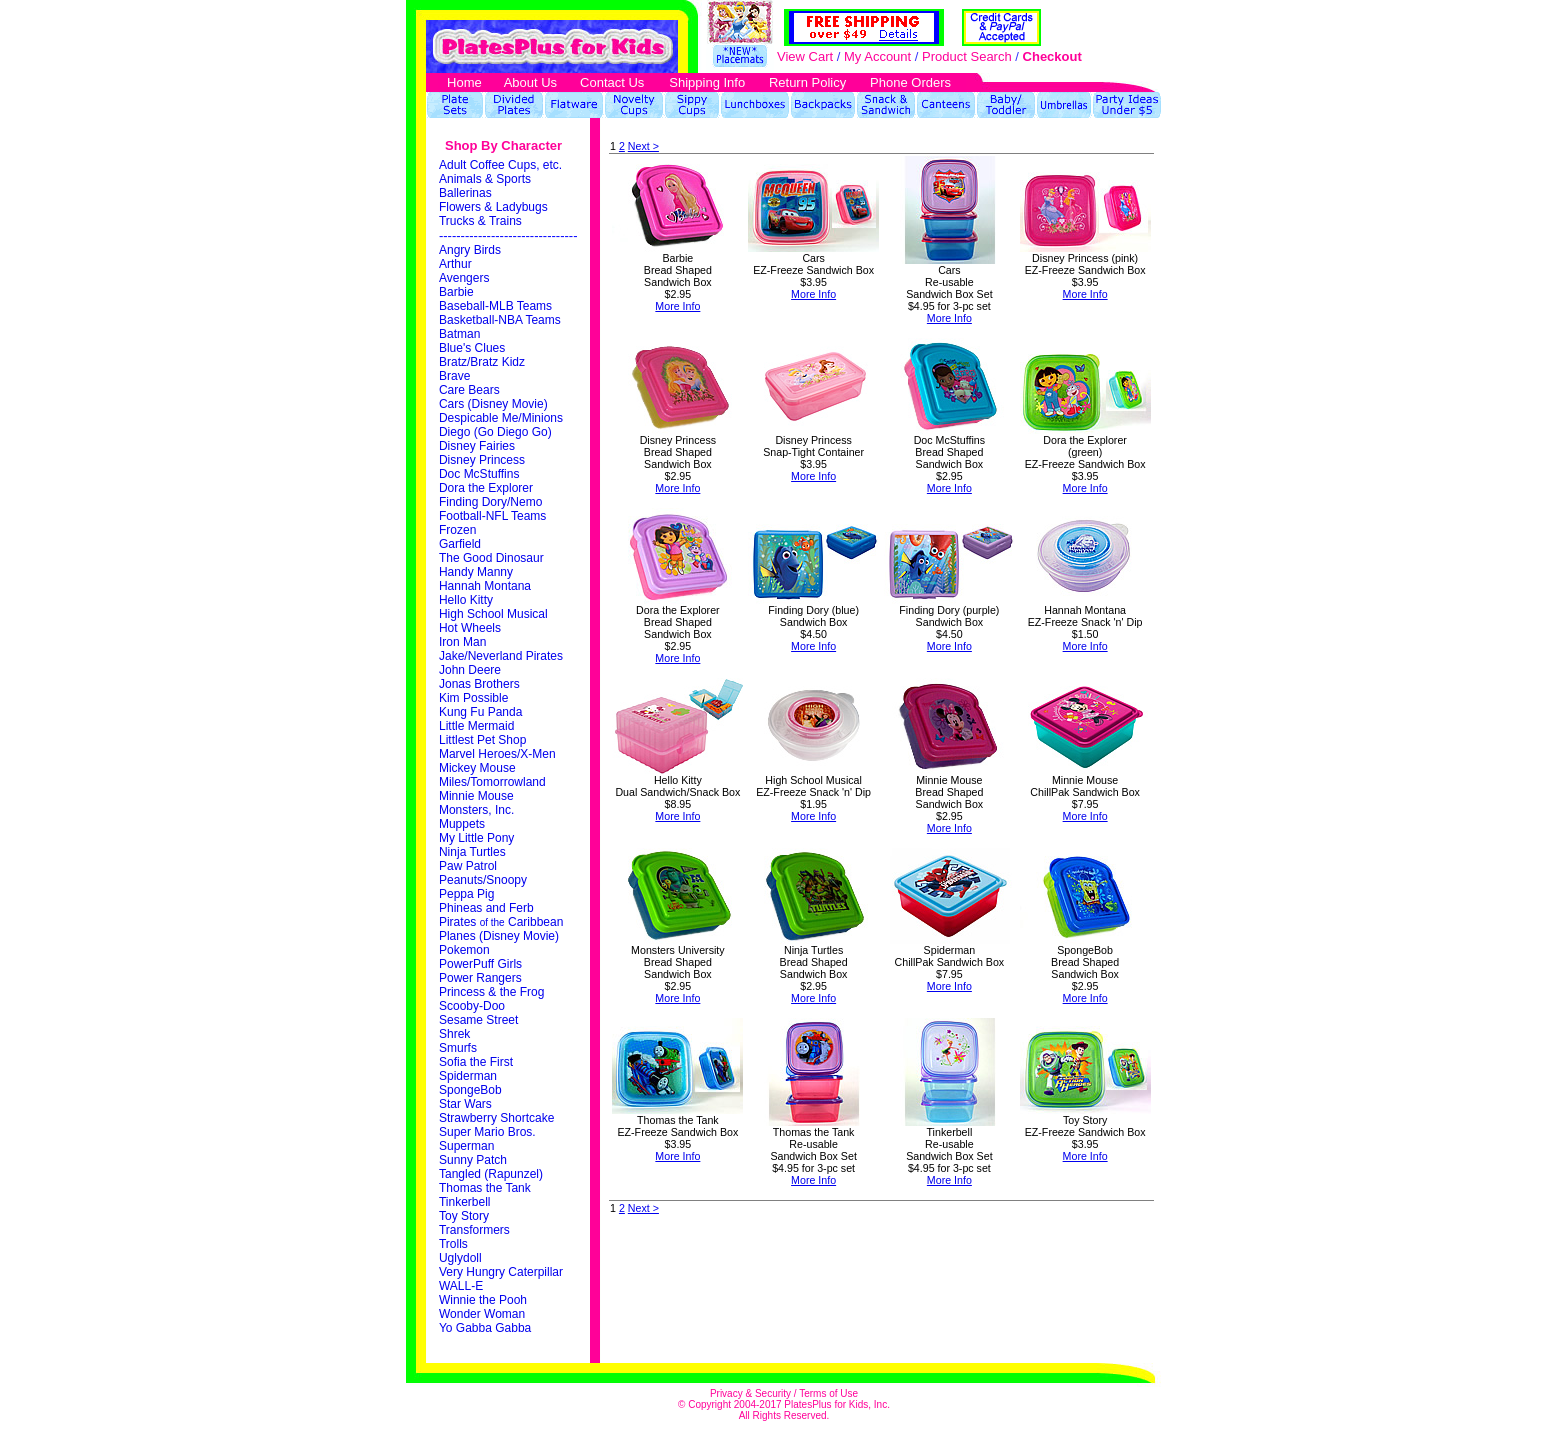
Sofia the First (476, 1062)
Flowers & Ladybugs (493, 207)
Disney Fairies (477, 446)
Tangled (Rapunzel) (491, 1174)
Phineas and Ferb (486, 908)
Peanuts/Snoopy (483, 880)
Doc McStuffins (479, 474)
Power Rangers (480, 978)
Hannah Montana (485, 586)
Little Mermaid (476, 726)
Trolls (453, 1244)
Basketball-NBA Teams (500, 320)
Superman (466, 1146)
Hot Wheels (470, 628)
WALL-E (461, 1286)
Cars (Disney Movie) (493, 404)
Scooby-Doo (472, 1006)
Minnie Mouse (476, 796)
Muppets (462, 824)
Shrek (454, 1034)
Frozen (457, 530)
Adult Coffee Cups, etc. (500, 165)
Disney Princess (482, 460)
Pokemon (464, 950)
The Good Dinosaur (491, 558)
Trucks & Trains (480, 221)
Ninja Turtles (472, 852)
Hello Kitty (466, 600)
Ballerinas (465, 193)
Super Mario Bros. (487, 1132)
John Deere (470, 670)
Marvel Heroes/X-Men (497, 754)
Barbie (456, 292)
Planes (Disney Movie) (499, 936)
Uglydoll (460, 1258)
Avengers (464, 278)
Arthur (455, 264)
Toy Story (464, 1216)
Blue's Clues (472, 348)
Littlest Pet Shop (482, 740)
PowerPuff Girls (480, 964)
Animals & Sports (485, 179)
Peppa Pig (466, 894)
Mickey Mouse (477, 768)
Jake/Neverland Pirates (501, 656)
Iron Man (462, 642)
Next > (643, 146)
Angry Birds (470, 250)
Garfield (460, 544)
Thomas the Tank (485, 1188)
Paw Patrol (468, 866)
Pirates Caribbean (501, 922)
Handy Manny (476, 572)
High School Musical (493, 614)
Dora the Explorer (486, 488)
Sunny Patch (473, 1160)
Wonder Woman (482, 1314)
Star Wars (465, 1104)
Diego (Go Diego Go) (495, 432)
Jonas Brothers (479, 684)
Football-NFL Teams (492, 516)
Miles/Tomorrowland (492, 782)
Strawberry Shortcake (496, 1118)
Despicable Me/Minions (501, 418)
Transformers (474, 1230)
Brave (454, 376)
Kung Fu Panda (480, 712)
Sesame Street (478, 1020)
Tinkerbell (465, 1202)
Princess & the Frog (491, 992)
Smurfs (458, 1048)
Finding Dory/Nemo (490, 502)
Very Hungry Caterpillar (501, 1272)
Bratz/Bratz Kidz (482, 362)
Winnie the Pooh (483, 1300)
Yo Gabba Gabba (485, 1328)
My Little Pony (476, 838)
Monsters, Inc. (476, 810)
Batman (459, 334)
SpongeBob (470, 1090)
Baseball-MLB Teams (495, 306)
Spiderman (468, 1076)
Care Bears (469, 390)
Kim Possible (473, 698)
